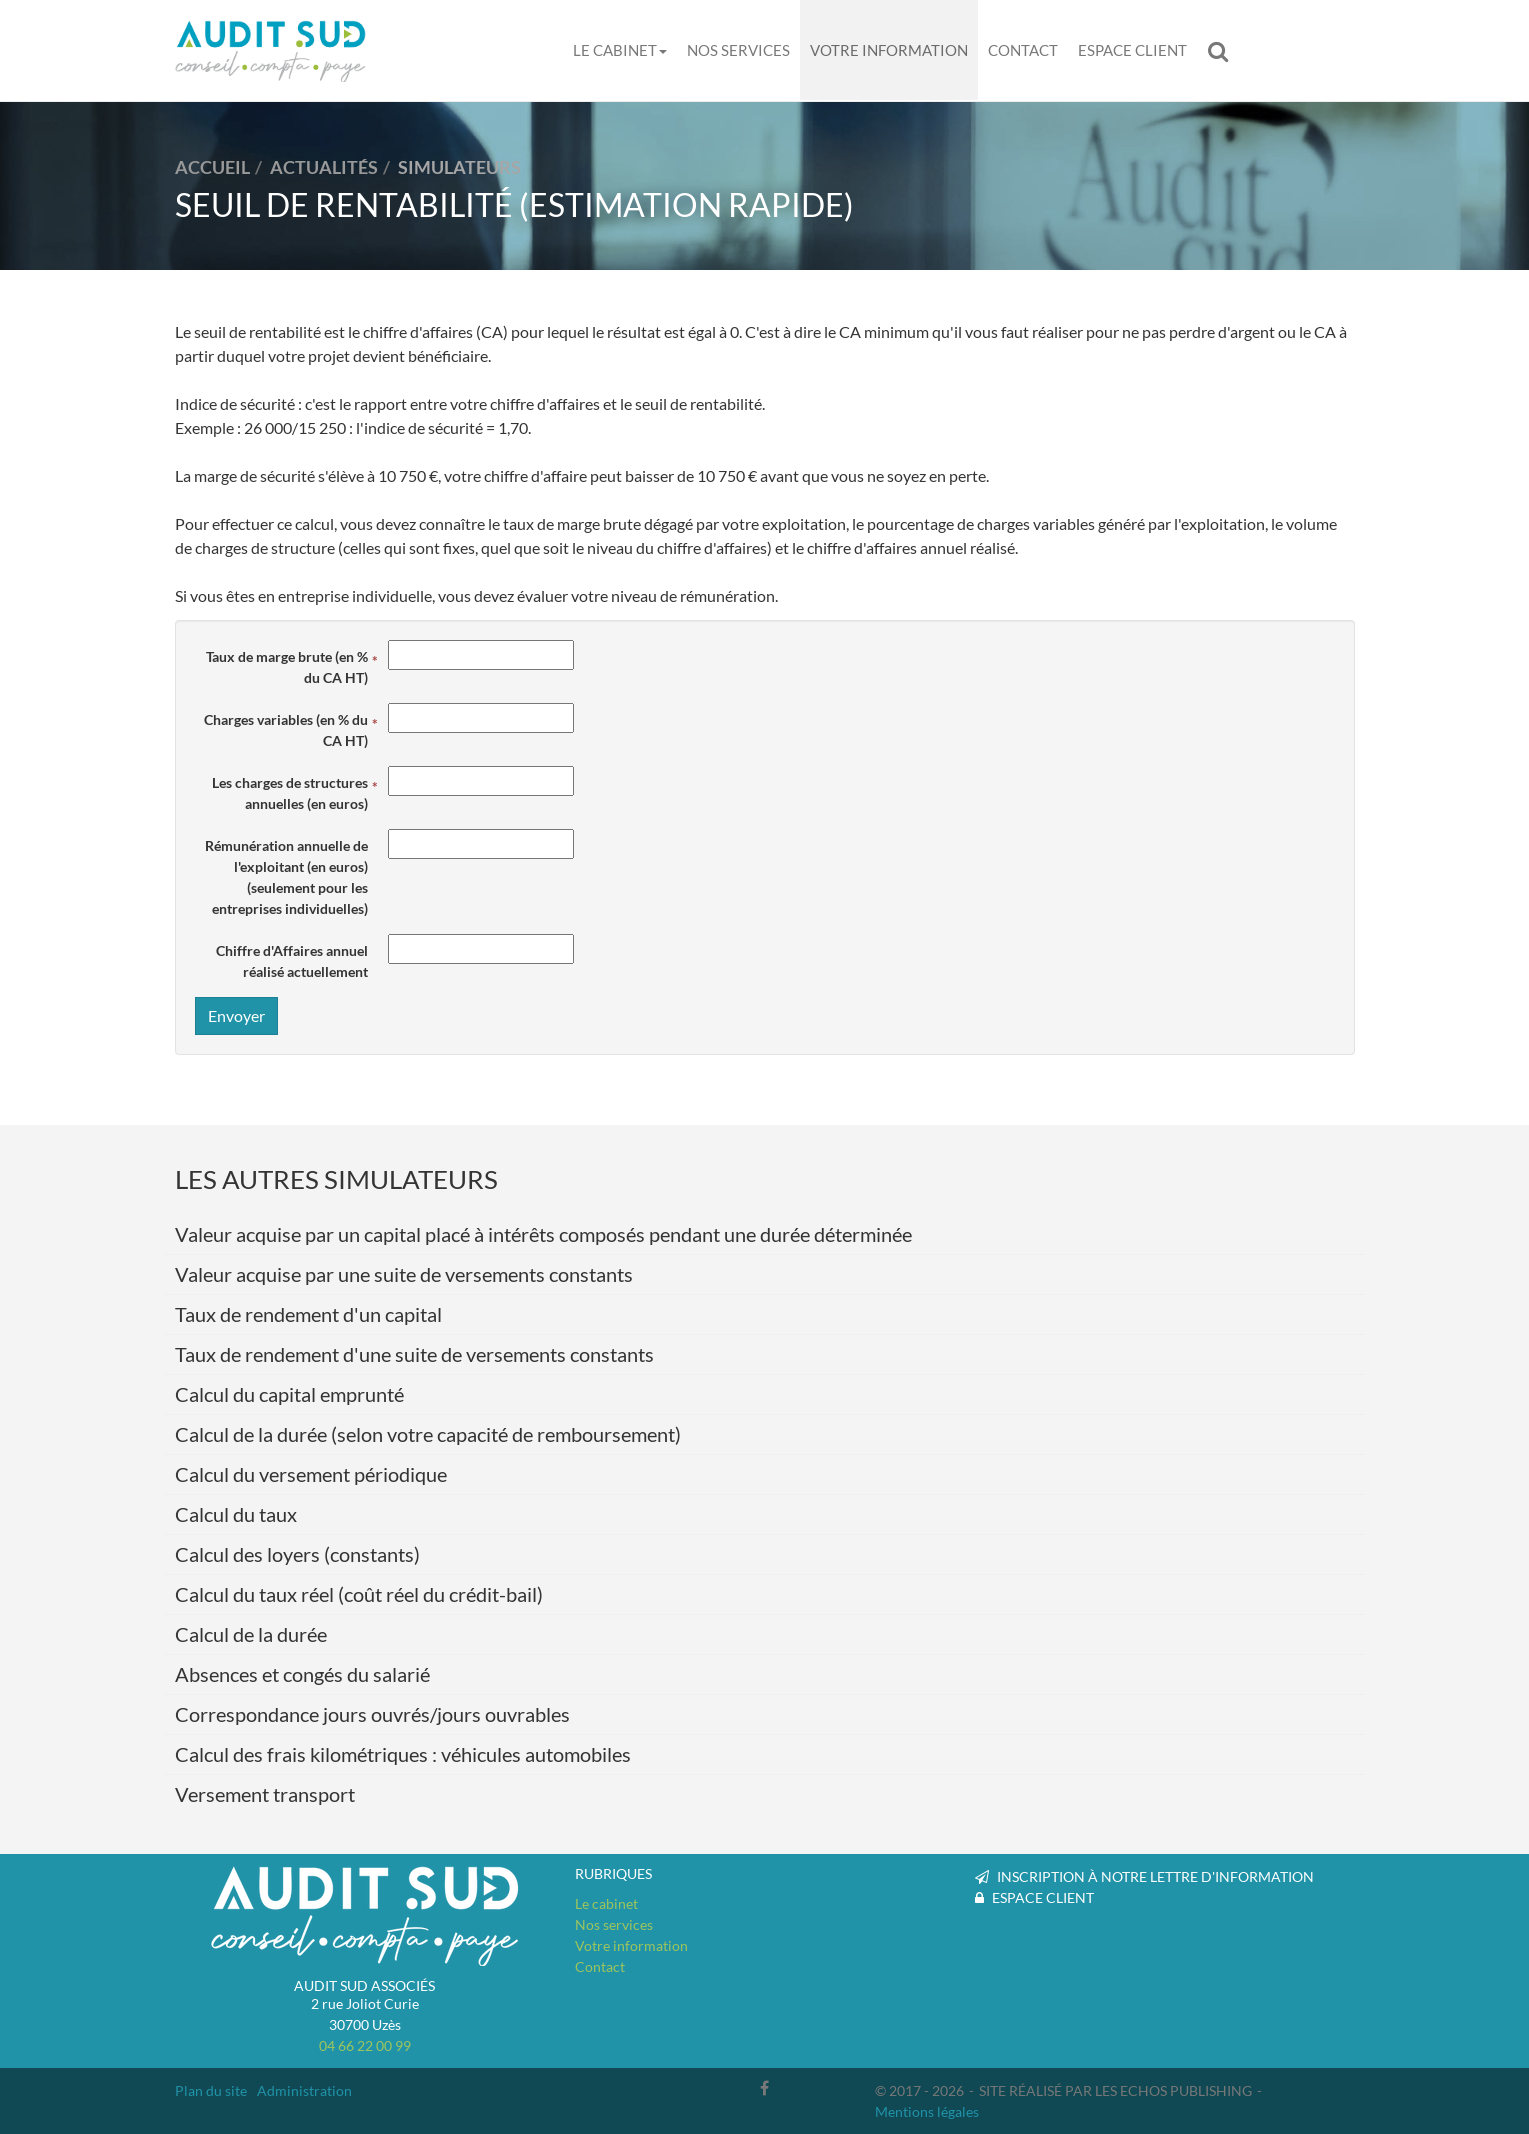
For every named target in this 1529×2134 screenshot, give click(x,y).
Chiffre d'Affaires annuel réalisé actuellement (292, 961)
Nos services (738, 50)
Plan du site (211, 2090)
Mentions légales (927, 2111)
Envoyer (236, 1015)
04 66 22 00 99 (365, 2045)
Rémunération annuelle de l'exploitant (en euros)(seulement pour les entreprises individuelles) (286, 877)
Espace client (1132, 50)
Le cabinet (620, 50)
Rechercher (1223, 51)
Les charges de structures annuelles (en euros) (290, 793)
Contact (1023, 50)
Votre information (889, 50)
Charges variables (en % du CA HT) (286, 730)
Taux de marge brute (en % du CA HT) (287, 667)
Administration (304, 2090)
